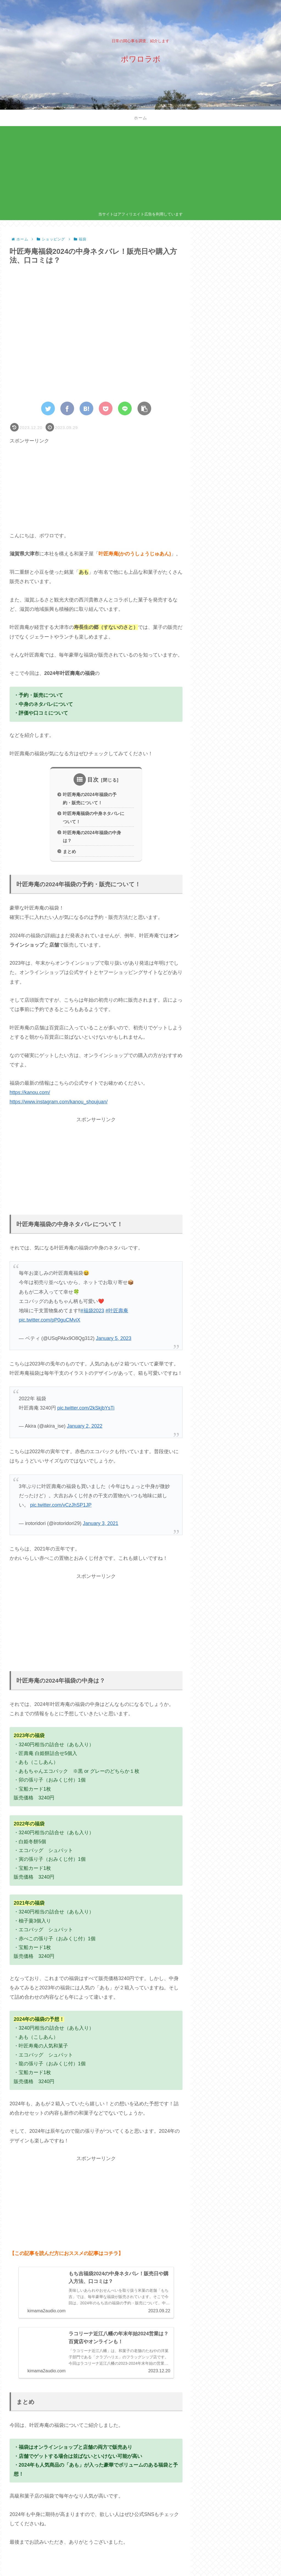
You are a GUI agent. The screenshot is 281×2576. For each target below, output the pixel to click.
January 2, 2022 (84, 1426)
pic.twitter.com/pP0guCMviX (49, 1320)
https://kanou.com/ (30, 1092)
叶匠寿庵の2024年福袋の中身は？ (92, 836)
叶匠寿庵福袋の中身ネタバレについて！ (93, 817)
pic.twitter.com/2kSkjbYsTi (85, 1408)
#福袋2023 (92, 1310)
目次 (93, 780)
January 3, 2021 (100, 1523)
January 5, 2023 (113, 1338)
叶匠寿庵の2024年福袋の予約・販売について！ (90, 798)
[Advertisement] (140, 169)
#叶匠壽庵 (117, 1310)
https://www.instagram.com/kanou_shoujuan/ (59, 1101)
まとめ (69, 851)
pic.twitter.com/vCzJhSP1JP (61, 1505)
